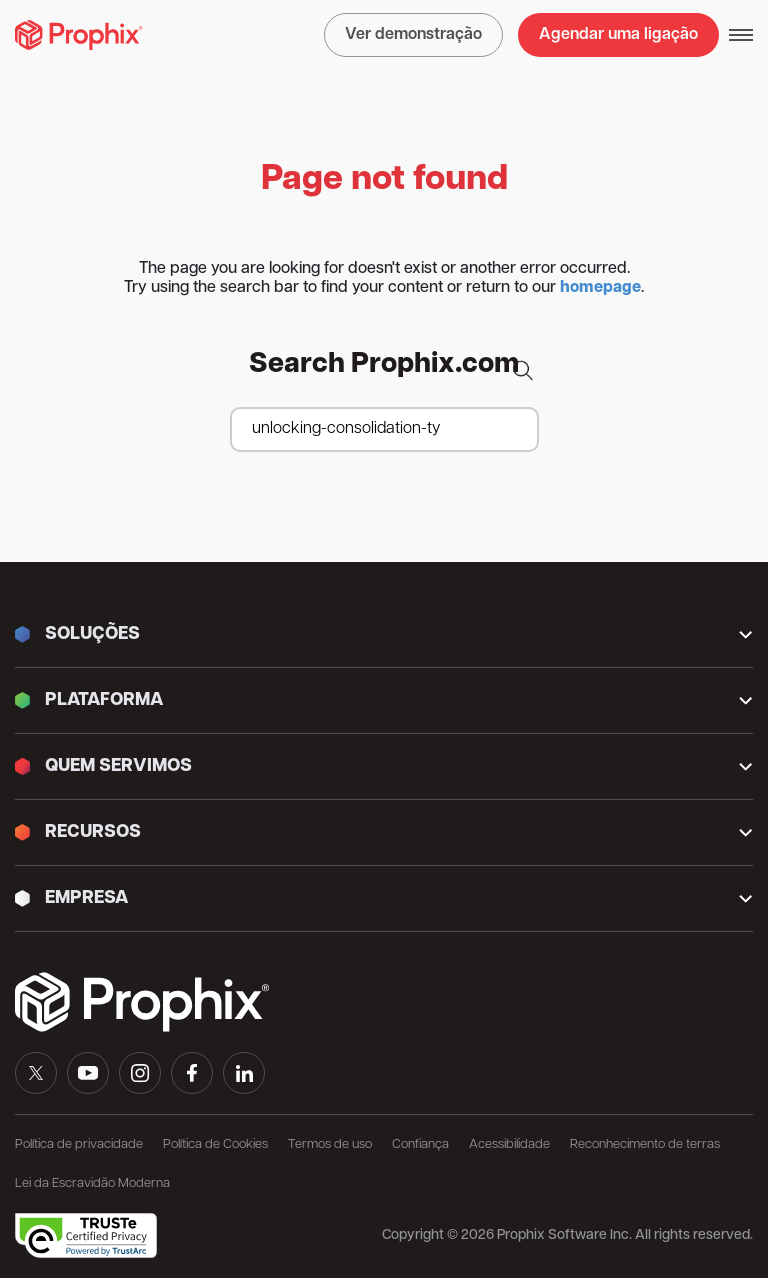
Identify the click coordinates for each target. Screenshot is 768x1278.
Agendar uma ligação (618, 35)
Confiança (420, 1144)
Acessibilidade (509, 1144)
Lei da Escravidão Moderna (92, 1183)
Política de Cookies (215, 1144)
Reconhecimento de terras (645, 1144)
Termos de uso (330, 1144)
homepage (600, 288)
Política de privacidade (79, 1144)
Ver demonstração (413, 35)
